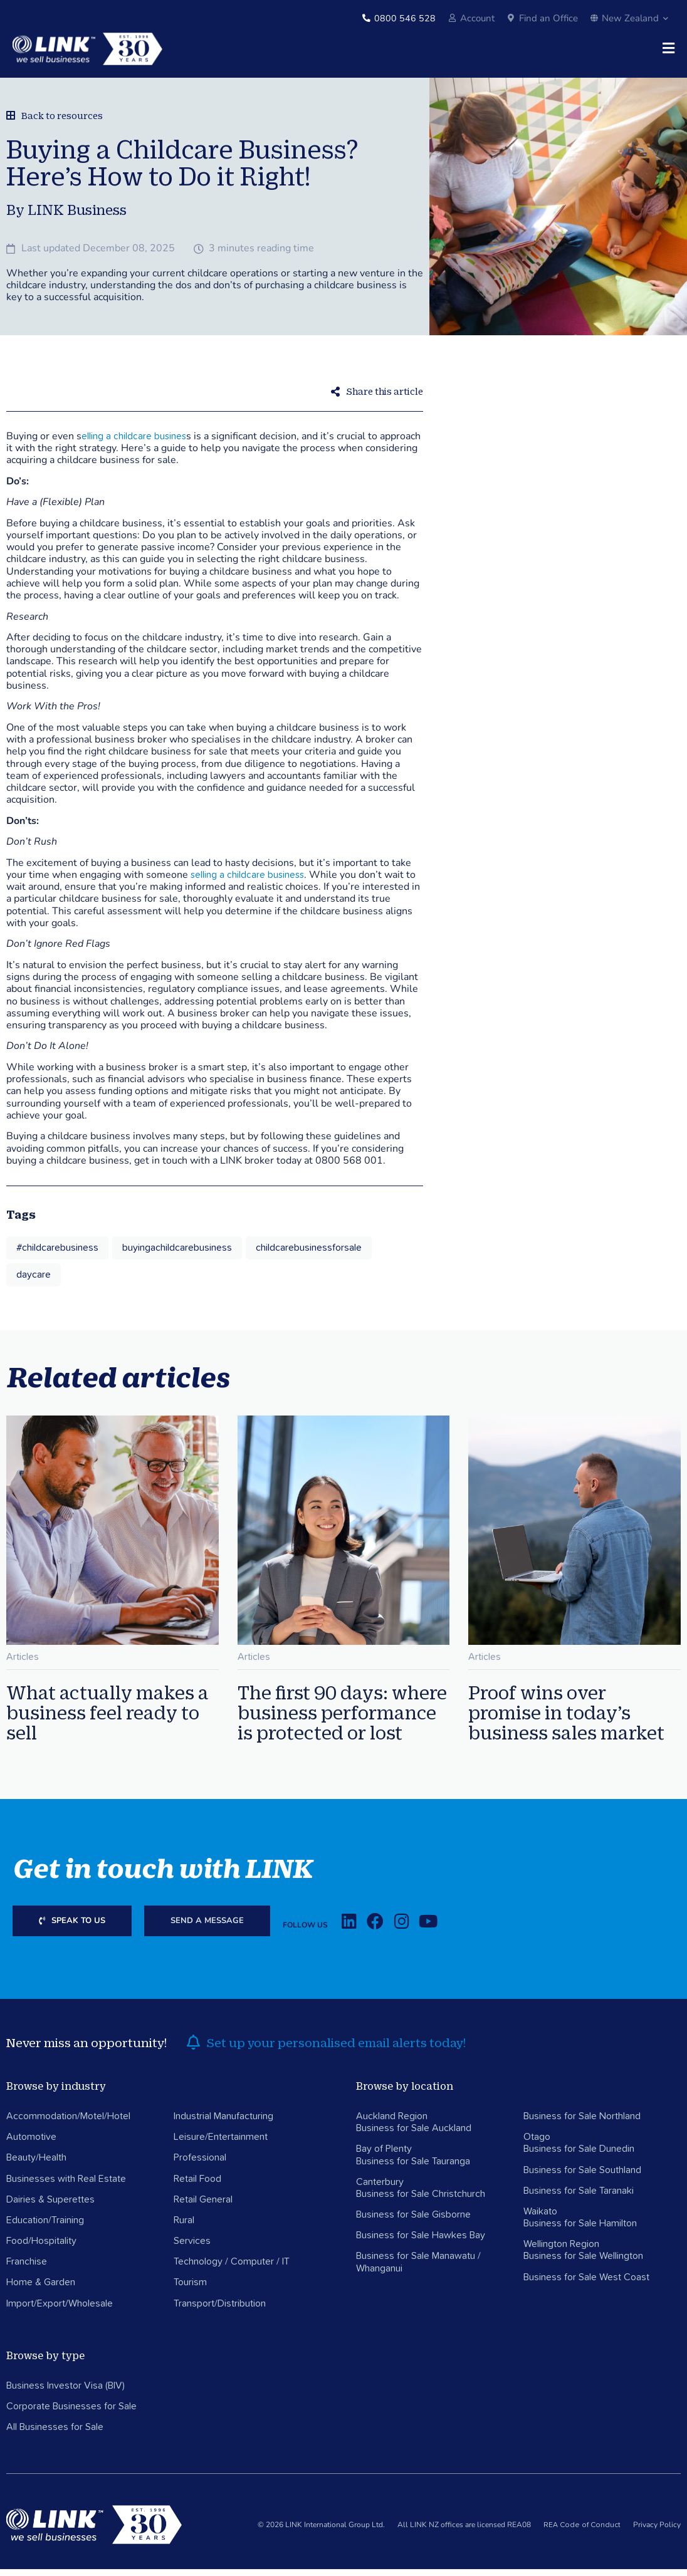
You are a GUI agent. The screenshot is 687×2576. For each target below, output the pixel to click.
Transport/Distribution (220, 2310)
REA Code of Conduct (582, 2532)
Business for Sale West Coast (586, 2284)
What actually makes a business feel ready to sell (107, 1719)
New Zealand (629, 18)
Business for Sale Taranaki (578, 2198)
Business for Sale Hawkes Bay (420, 2243)
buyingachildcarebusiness (177, 1254)
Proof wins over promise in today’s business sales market (566, 1719)
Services (192, 2248)
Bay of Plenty (384, 2156)
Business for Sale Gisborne (413, 2221)
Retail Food (197, 2186)
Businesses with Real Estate (66, 2186)
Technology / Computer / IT (232, 2269)
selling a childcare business (247, 882)
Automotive (31, 2144)
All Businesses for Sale (54, 2434)
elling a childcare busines (133, 443)
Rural (184, 2227)
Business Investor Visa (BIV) (65, 2392)
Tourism (190, 2290)
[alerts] (193, 2049)
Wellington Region (561, 2251)
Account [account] (477, 18)
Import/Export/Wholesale (59, 2310)
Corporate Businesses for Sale (71, 2413)
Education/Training (45, 2227)
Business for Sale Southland (582, 2177)
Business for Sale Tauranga (413, 2168)
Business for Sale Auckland (413, 2135)
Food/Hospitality (41, 2248)
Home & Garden (40, 2290)
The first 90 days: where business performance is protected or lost (342, 1719)
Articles (22, 1664)
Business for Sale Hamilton (580, 2230)
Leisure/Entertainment (221, 2144)
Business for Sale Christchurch (420, 2201)
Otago (536, 2144)
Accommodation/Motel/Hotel (68, 2123)
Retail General (203, 2206)
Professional (200, 2165)
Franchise (26, 2269)
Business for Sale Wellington (583, 2263)
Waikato (540, 2218)
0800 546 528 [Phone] (405, 18)
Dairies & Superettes (50, 2206)
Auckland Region (391, 2123)
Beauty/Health (36, 2165)
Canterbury (380, 2189)
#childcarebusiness (57, 1254)
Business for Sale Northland (582, 2123)
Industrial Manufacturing (223, 2123)
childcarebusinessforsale (309, 1254)
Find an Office (548, 18)
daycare (33, 1281)
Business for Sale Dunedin (578, 2156)
